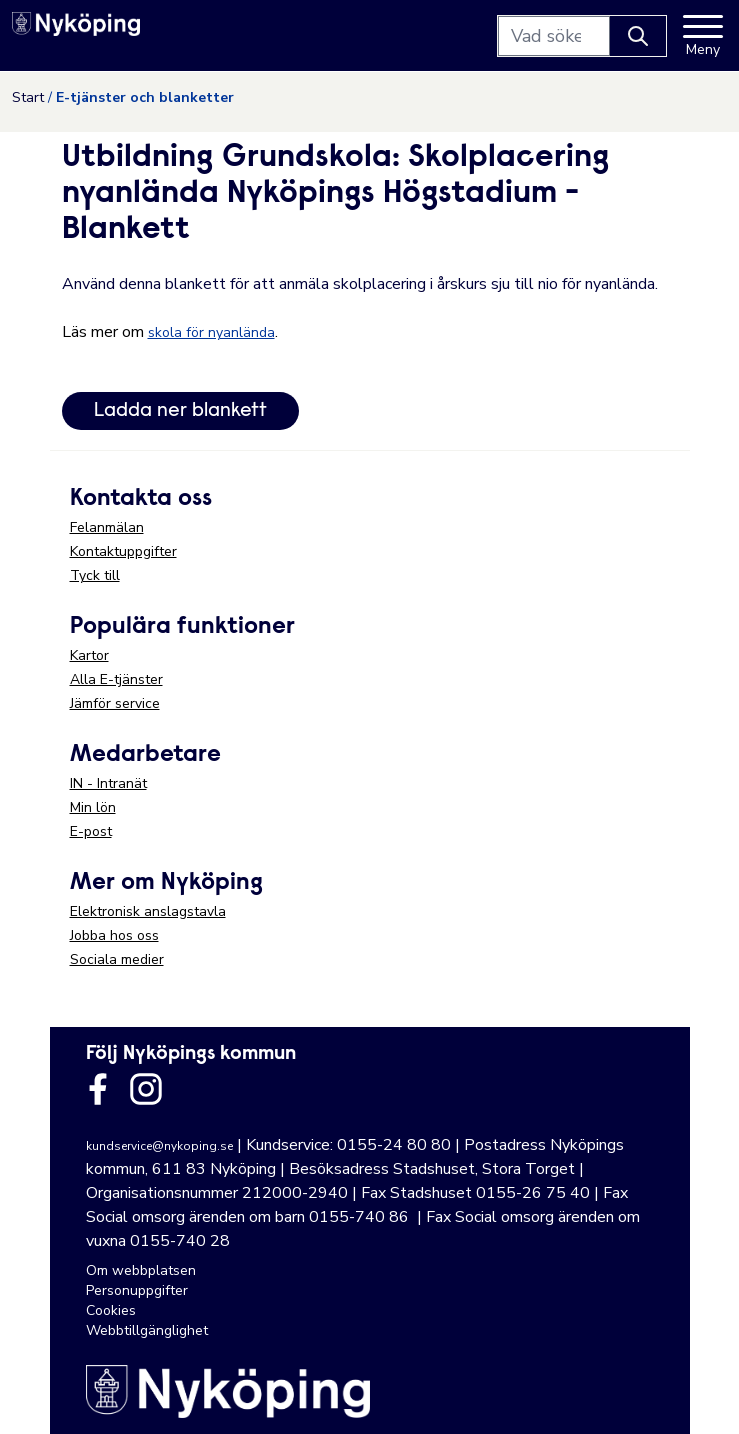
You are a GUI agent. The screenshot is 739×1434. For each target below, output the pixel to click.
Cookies (111, 1310)
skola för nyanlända (211, 332)
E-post (91, 831)
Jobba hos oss (114, 935)
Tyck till (95, 575)
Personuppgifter (137, 1290)
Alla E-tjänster (116, 679)
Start (28, 97)
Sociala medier (117, 959)
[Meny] (703, 36)
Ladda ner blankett (180, 411)
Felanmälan (107, 527)
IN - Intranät (108, 783)
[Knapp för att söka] (638, 36)
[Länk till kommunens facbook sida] (98, 1089)
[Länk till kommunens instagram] (146, 1089)
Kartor (89, 655)
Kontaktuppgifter (123, 551)
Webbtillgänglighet (147, 1330)
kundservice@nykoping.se (159, 1146)
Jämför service (115, 703)
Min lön (93, 807)
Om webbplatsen (141, 1270)
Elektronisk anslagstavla (148, 911)
